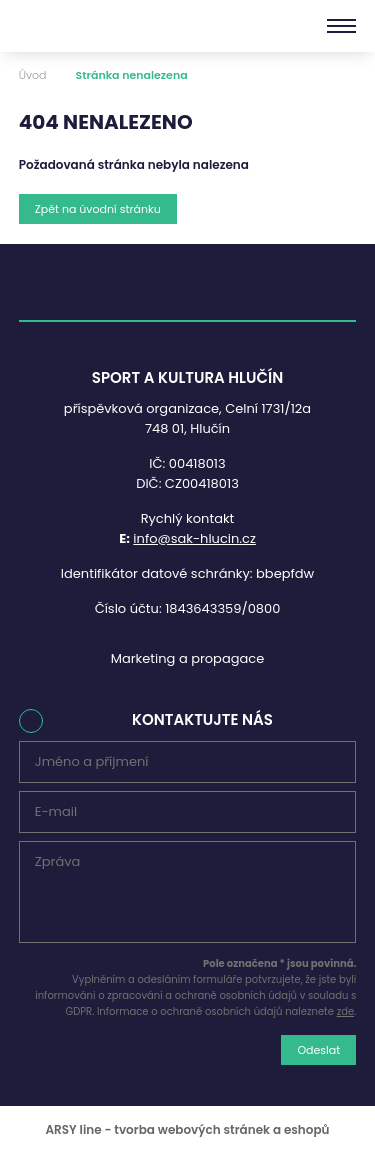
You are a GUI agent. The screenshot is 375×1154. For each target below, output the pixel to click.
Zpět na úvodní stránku (98, 209)
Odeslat (318, 1050)
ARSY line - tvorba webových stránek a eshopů (187, 1129)
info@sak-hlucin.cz (194, 538)
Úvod (33, 75)
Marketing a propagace (187, 658)
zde (346, 1011)
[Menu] (341, 26)
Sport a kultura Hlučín (87, 26)
